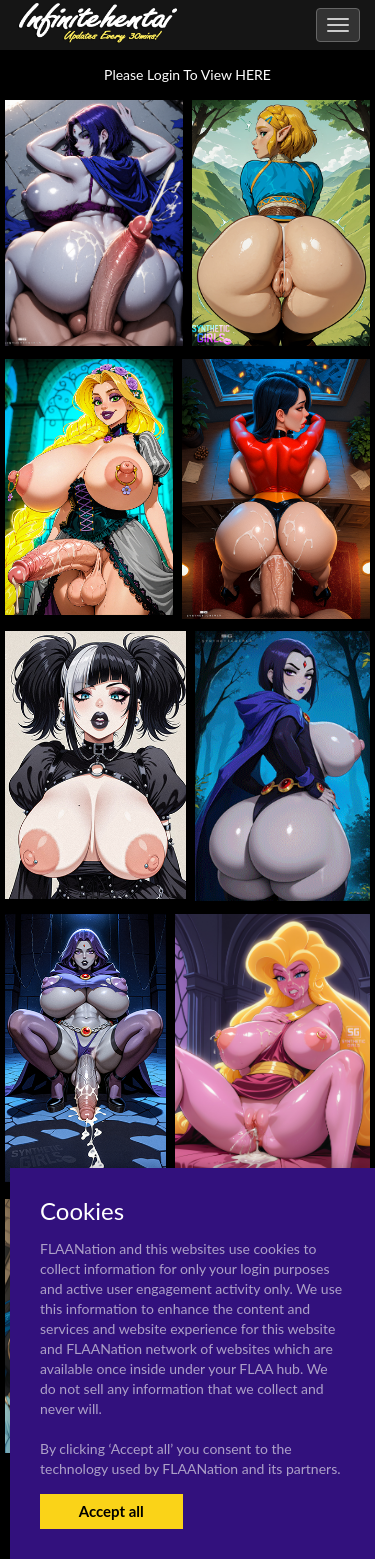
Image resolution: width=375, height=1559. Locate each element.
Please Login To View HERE (187, 74)
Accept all (111, 1511)
